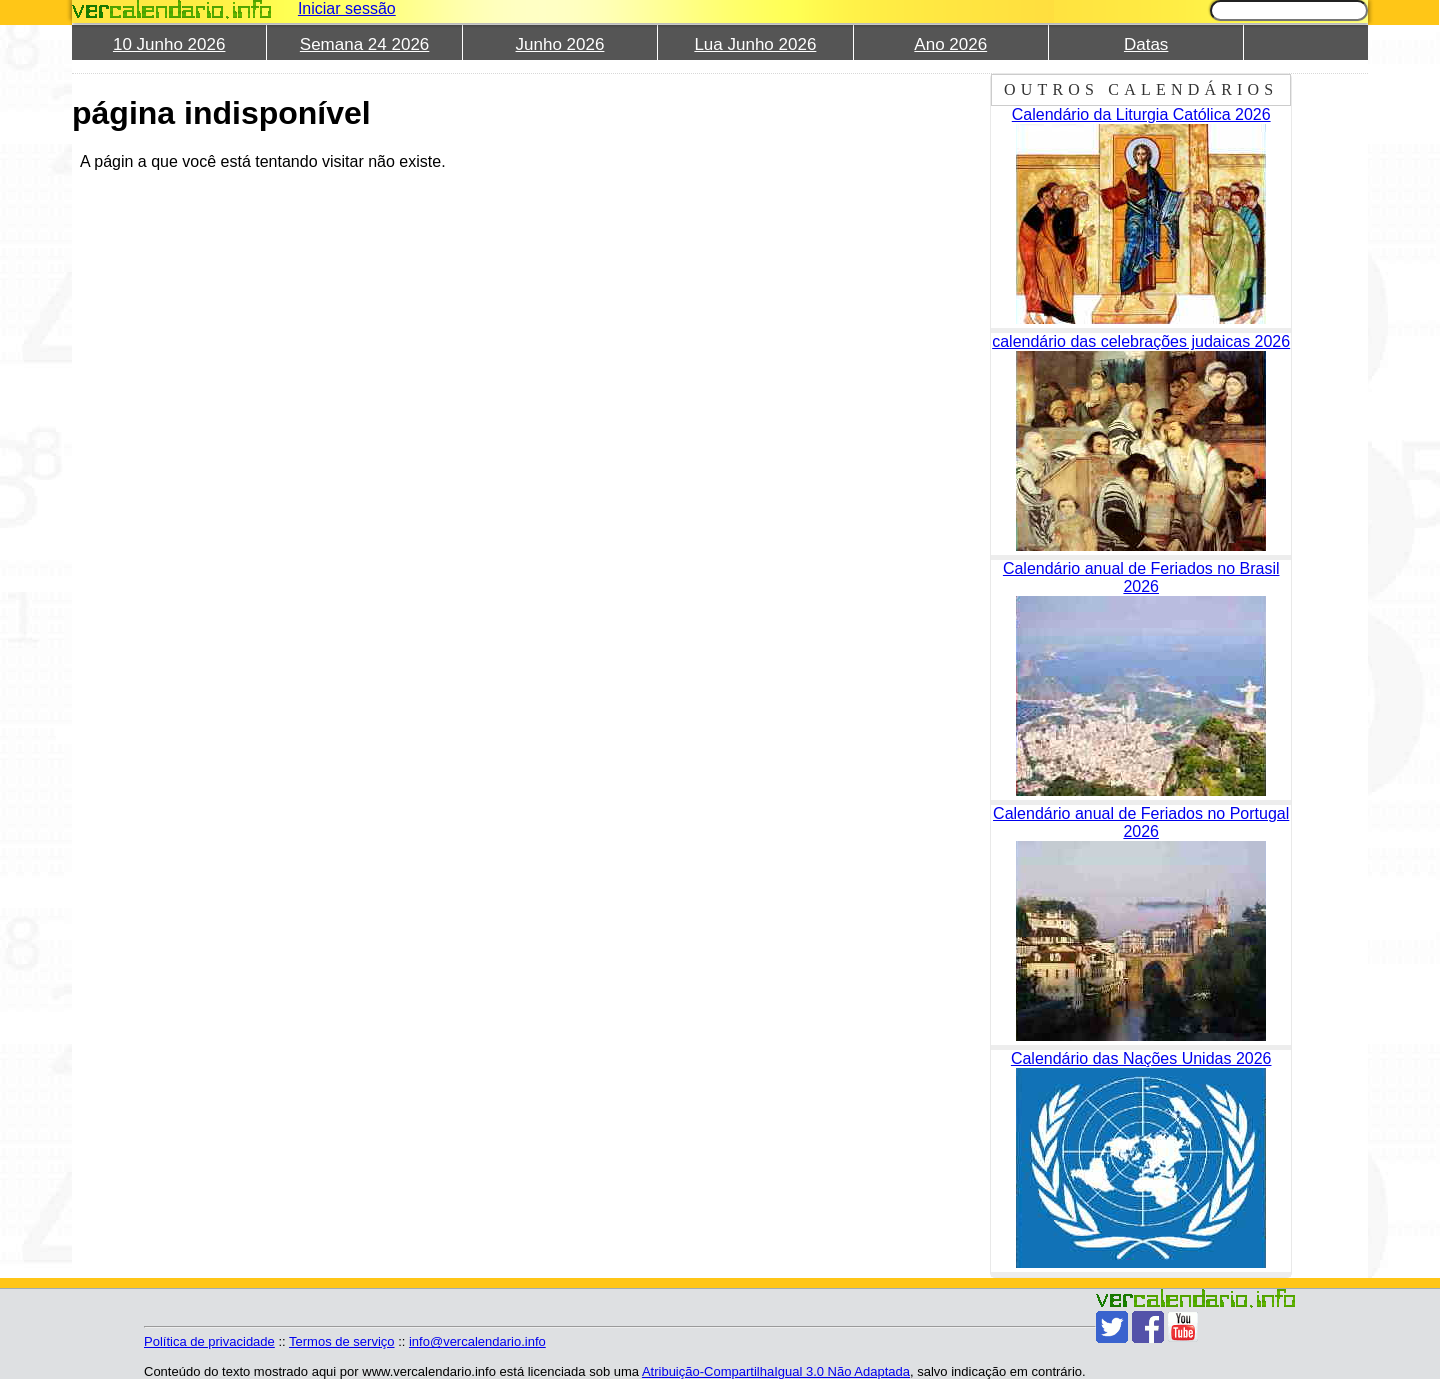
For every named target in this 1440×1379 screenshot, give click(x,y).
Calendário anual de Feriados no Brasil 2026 (1141, 577)
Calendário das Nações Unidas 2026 (1141, 1058)
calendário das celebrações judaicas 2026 (1141, 341)
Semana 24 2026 (365, 44)
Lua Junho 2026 (755, 44)
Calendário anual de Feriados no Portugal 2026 (1141, 822)
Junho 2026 (560, 44)
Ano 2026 (950, 44)
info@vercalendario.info (477, 1341)
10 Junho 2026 (169, 44)
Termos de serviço (341, 1341)
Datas (1146, 44)
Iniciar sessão (347, 8)
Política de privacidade (209, 1341)
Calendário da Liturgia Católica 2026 (1141, 114)
